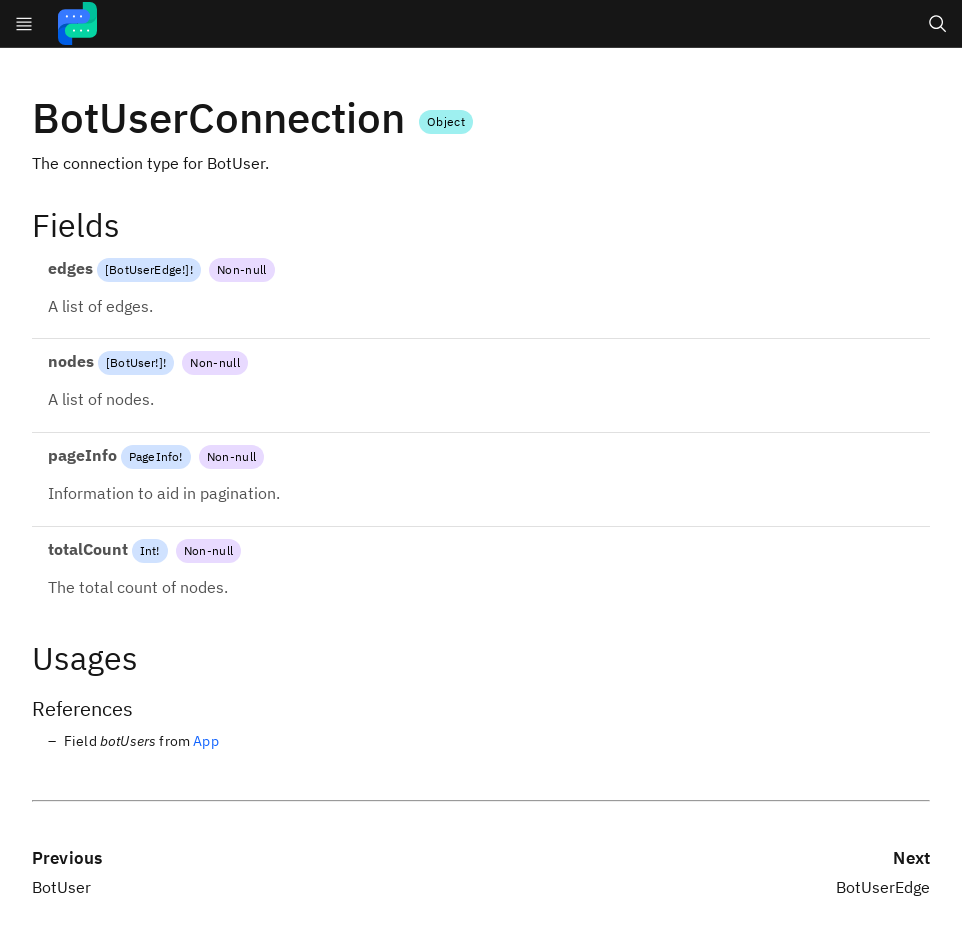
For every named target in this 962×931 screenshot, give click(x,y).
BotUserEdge (145, 269)
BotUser (132, 362)
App (205, 741)
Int (148, 550)
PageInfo (154, 456)
